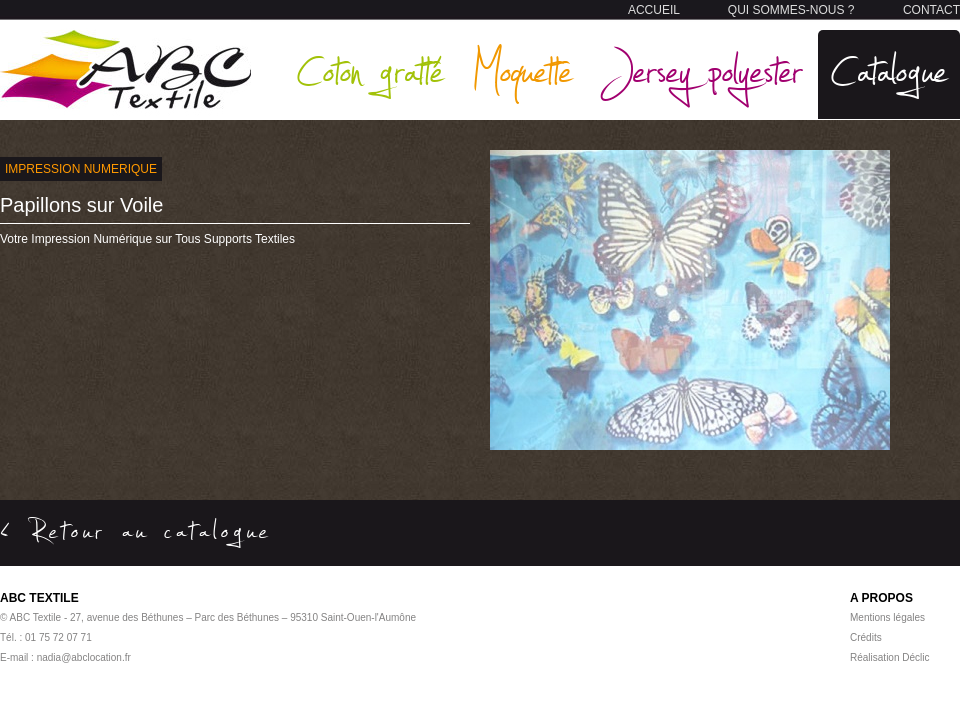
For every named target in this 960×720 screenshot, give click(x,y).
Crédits (866, 637)
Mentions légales (887, 617)
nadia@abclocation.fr (84, 657)
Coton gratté (370, 69)
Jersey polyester (702, 69)
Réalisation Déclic (889, 657)
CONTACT (931, 10)
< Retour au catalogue (136, 530)
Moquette (522, 69)
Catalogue (889, 69)
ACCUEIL (654, 10)
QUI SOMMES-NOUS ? (791, 10)
